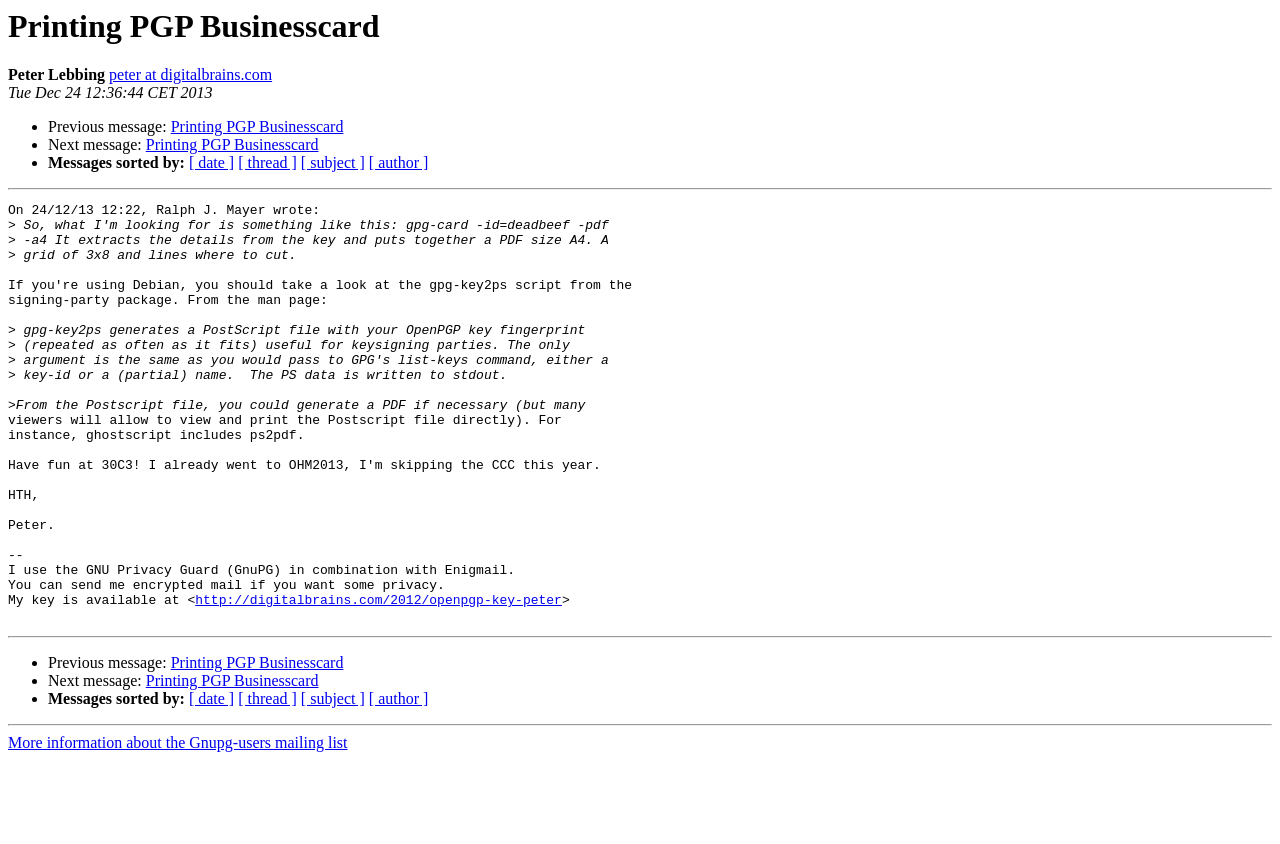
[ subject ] (333, 162)
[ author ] (399, 162)
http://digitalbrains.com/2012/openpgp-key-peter (378, 680)
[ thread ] (267, 162)
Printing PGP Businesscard (257, 126)
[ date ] (211, 162)
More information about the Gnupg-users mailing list (178, 826)
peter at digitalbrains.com (190, 74)
